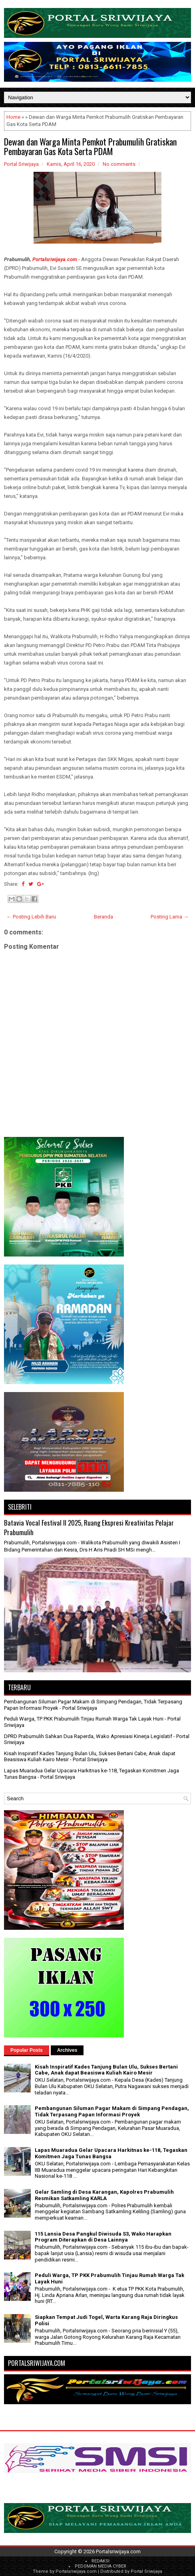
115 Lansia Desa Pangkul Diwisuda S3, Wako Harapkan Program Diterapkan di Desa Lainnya (103, 2237)
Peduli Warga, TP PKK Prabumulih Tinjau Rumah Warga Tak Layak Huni (83, 1719)
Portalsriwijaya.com (54, 259)
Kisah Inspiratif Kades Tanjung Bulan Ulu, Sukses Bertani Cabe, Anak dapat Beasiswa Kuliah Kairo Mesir (106, 2070)
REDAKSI (100, 2561)
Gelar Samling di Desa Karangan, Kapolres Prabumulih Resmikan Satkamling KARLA (104, 2195)
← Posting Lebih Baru (31, 917)
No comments (119, 164)
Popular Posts (26, 2050)
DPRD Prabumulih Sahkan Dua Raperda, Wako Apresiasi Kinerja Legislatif (88, 1736)
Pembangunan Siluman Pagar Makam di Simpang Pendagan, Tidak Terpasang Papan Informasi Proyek (112, 2111)
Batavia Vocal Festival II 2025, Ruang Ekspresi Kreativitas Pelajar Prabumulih (89, 1527)
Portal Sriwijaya (146, 2571)
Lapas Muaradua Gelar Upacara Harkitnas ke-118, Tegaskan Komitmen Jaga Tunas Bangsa (111, 2153)
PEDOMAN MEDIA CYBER (100, 2566)
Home (13, 117)
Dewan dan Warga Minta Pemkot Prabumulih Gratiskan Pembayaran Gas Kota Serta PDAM (90, 146)
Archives (67, 2050)
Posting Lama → (170, 917)
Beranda (103, 917)
